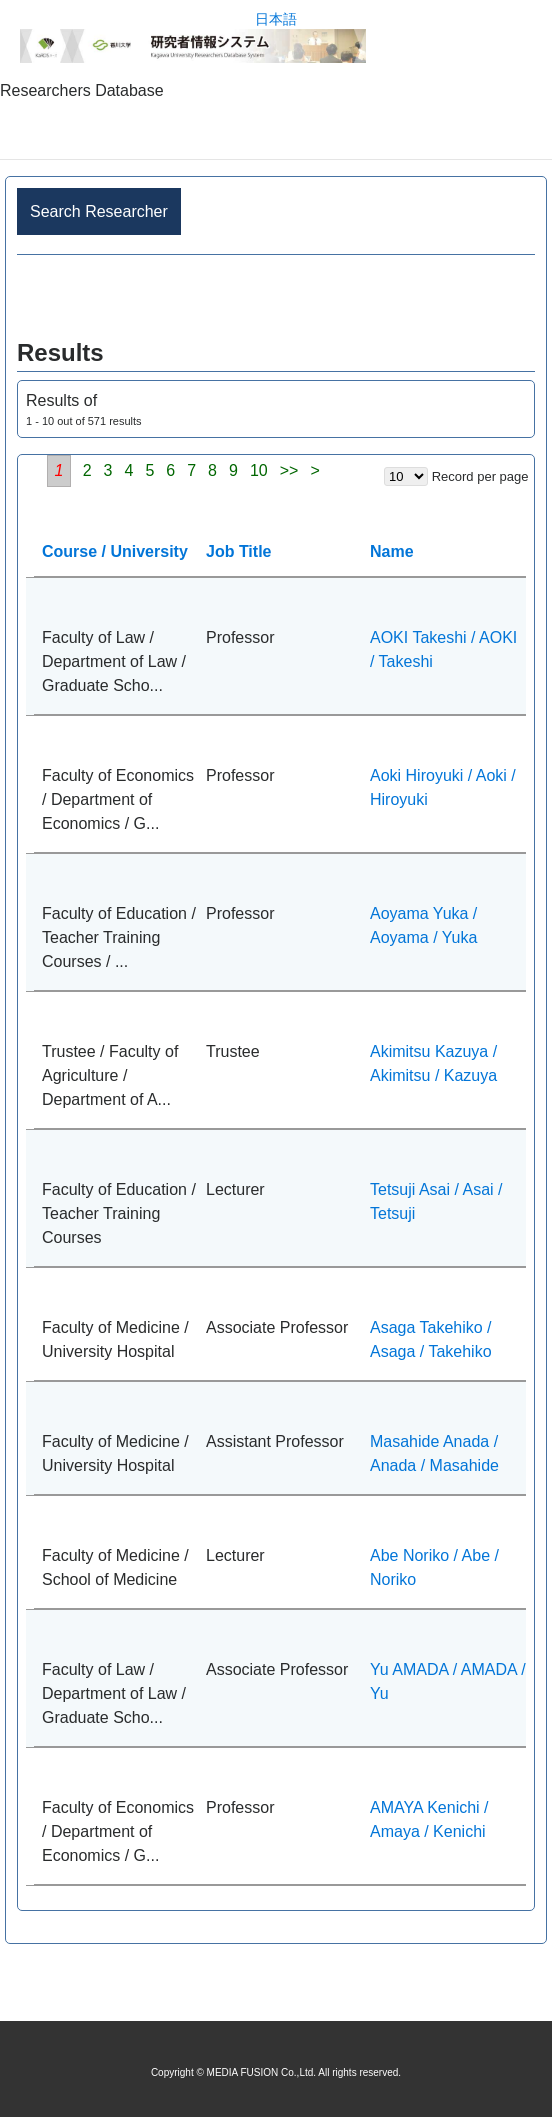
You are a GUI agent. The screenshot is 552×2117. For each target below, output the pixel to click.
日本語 (276, 19)
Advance (276, 297)
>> (289, 470)
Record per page (480, 476)
